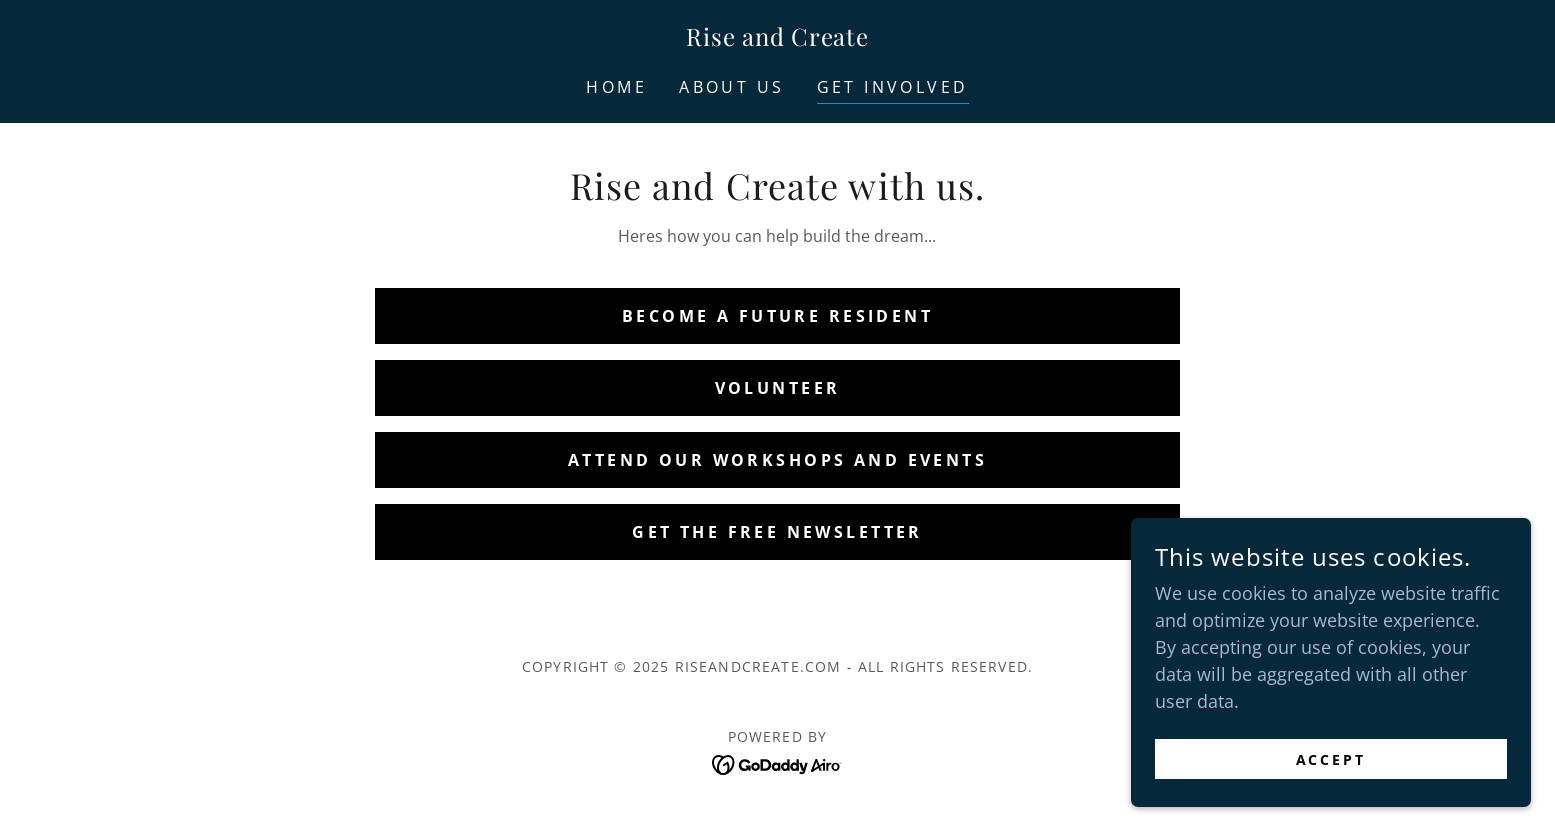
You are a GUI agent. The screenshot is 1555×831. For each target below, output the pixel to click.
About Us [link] (731, 87)
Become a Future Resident (777, 316)
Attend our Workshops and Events (777, 460)
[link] (777, 39)
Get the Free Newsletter (777, 532)
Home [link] (616, 87)
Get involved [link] (893, 87)
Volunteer (778, 388)
